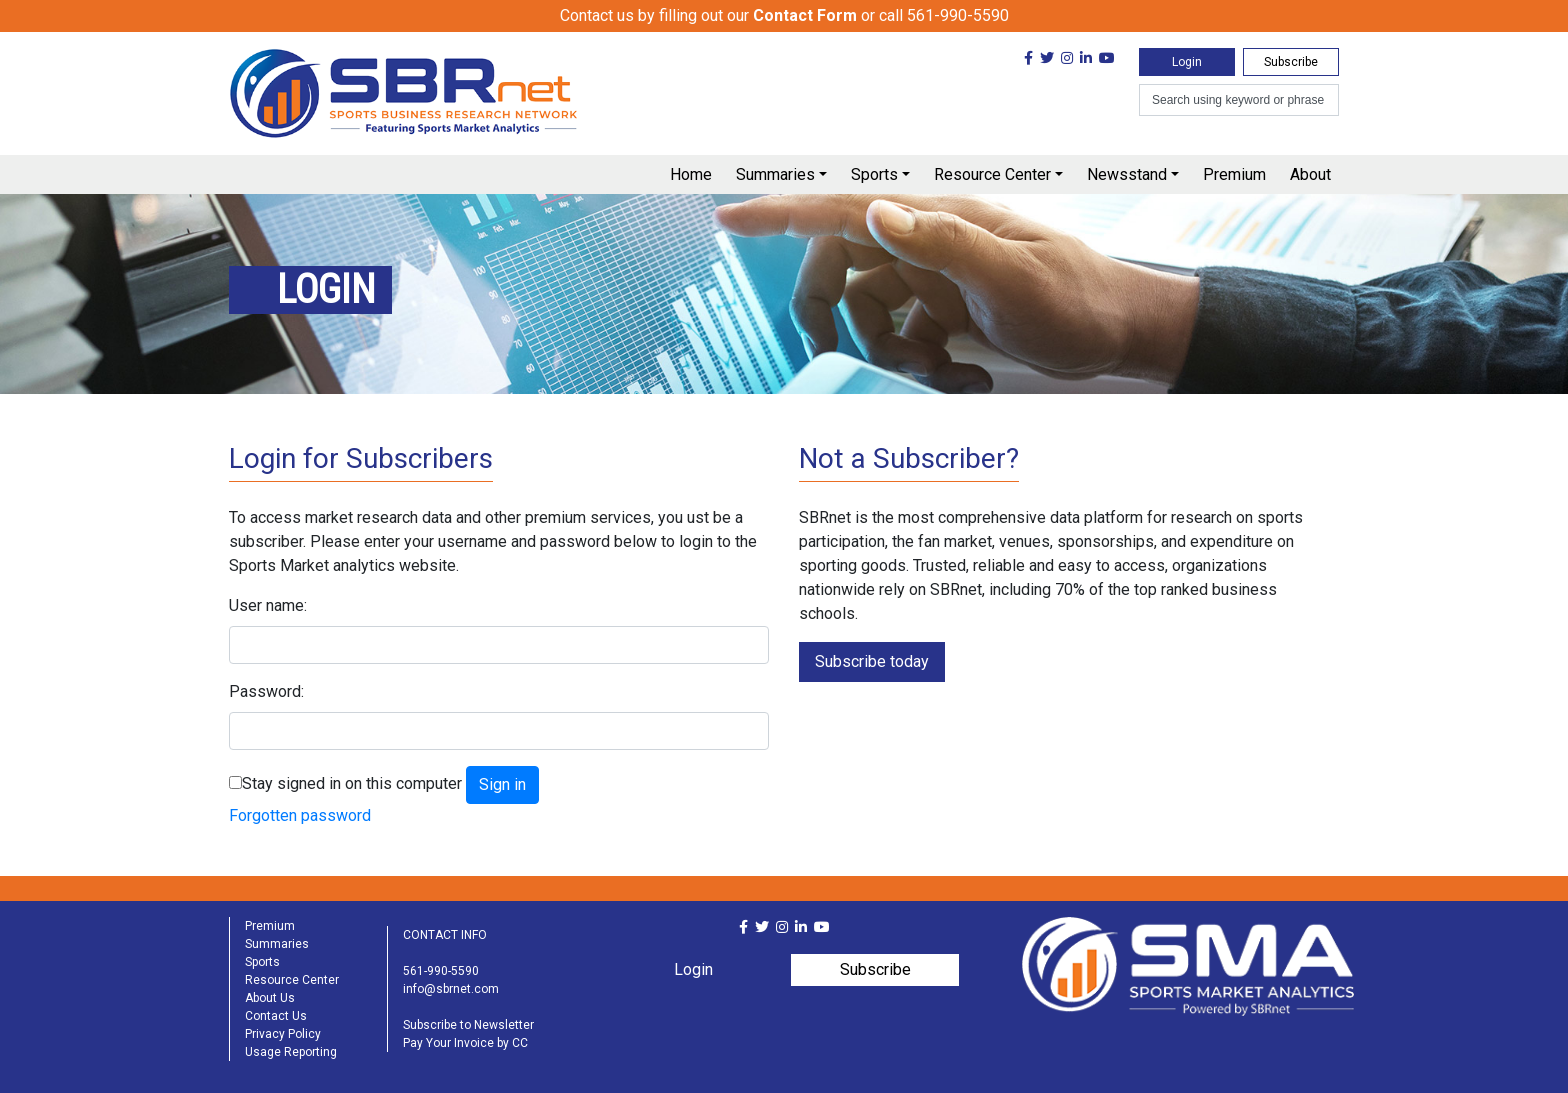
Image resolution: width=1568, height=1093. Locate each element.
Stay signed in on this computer (352, 783)
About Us (270, 998)
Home (691, 174)
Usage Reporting (291, 1052)
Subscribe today (872, 661)
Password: (266, 691)
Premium (1234, 174)
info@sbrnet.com (451, 989)
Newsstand (1127, 174)
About (1310, 174)
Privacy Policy (283, 1034)
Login (1187, 62)
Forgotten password (300, 815)
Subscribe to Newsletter (468, 1025)
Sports (874, 174)
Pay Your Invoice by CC (465, 1043)
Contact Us (276, 1016)
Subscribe (1291, 62)
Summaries (775, 174)
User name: (268, 605)
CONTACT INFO (445, 935)
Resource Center (992, 174)
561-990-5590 (441, 971)
